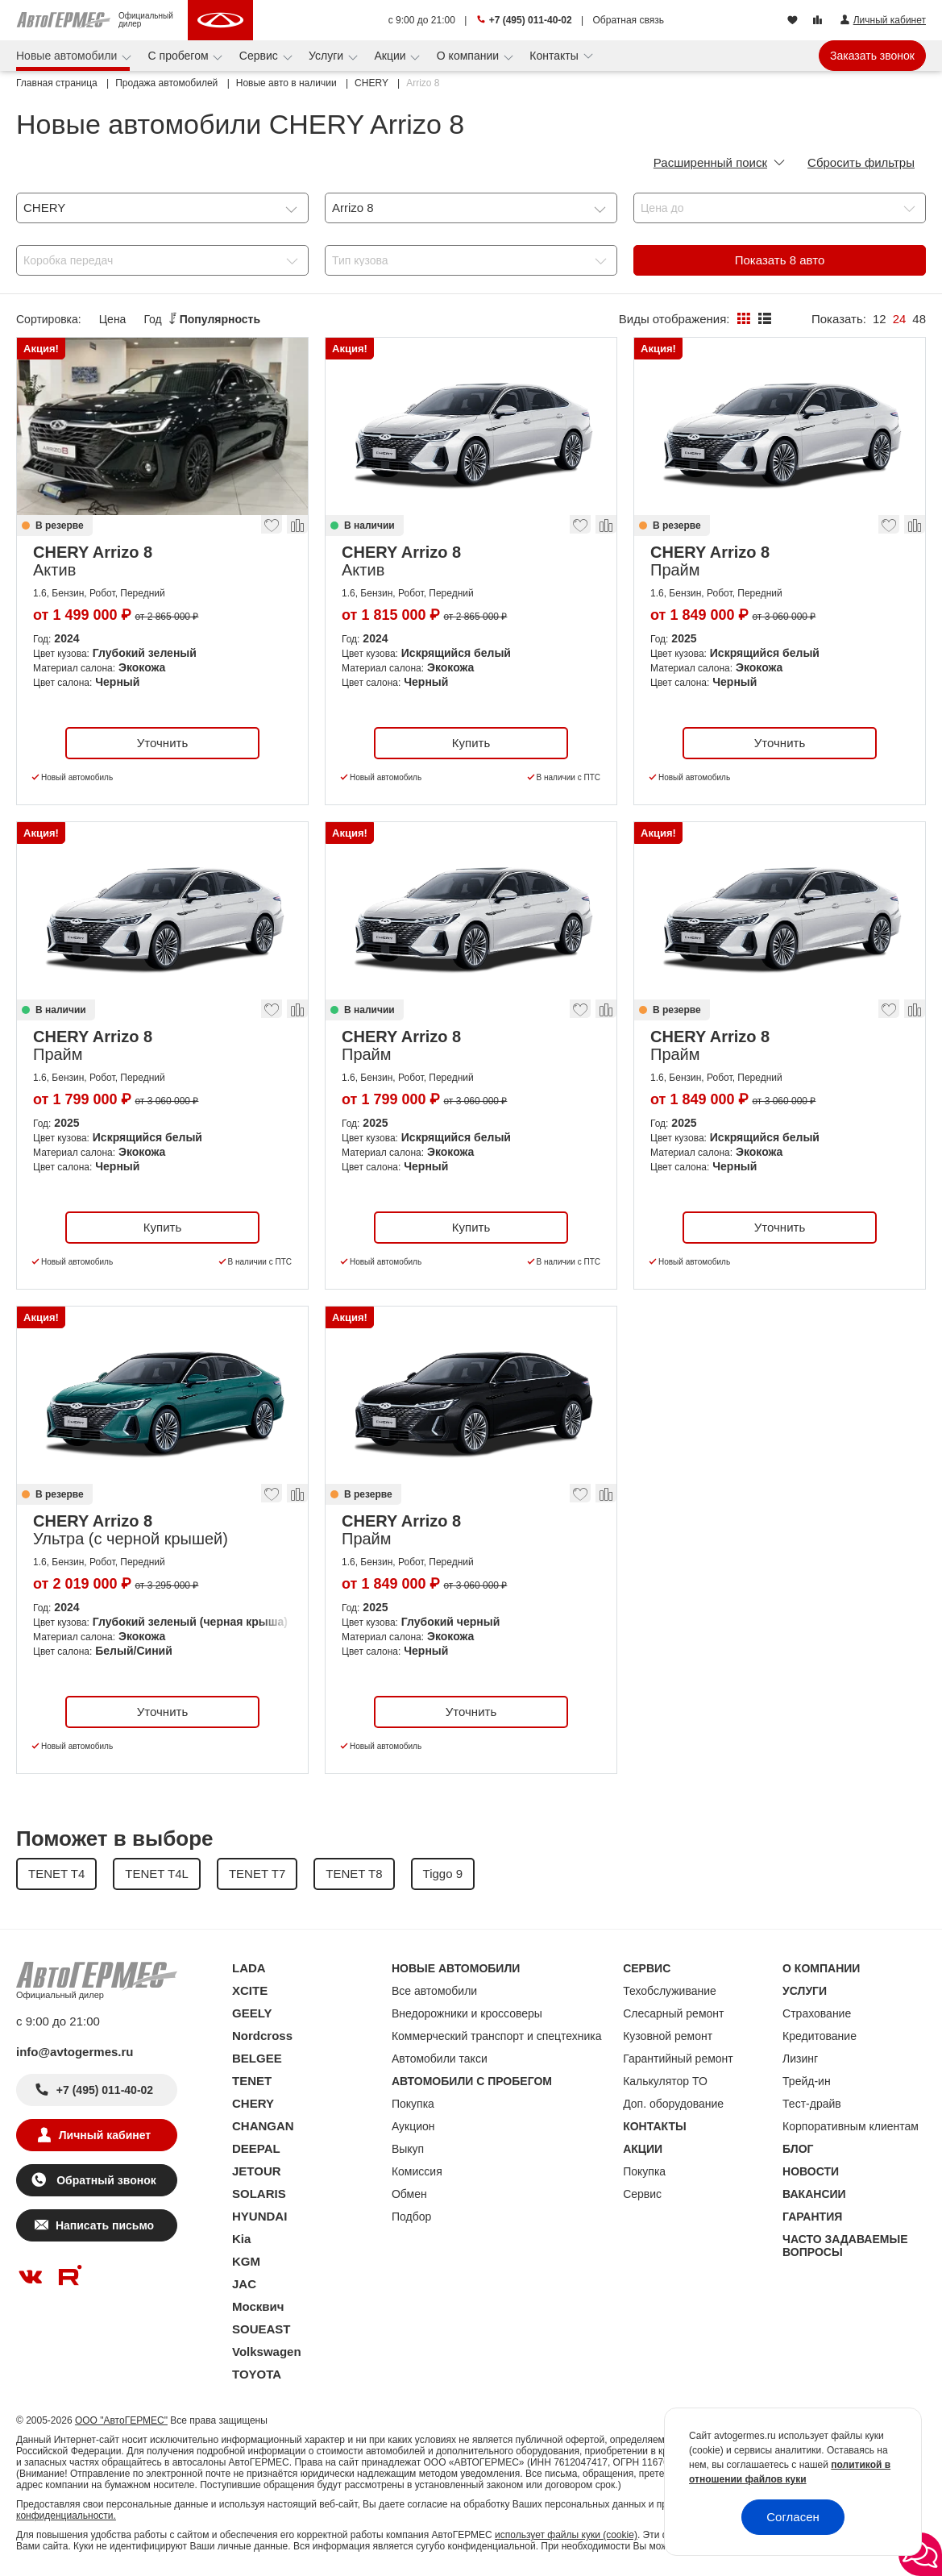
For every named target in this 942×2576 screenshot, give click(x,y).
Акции (391, 55)
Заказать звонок (872, 55)
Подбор (411, 2216)
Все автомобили (434, 1990)
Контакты (555, 55)
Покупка (413, 2103)
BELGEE (257, 2058)
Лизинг (800, 2058)
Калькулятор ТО (665, 2081)
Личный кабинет (105, 2135)
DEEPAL (256, 2148)
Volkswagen (266, 2351)
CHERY (253, 2103)
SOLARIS (259, 2193)
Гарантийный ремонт (678, 2058)
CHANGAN (263, 2126)
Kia (241, 2239)
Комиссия (417, 2171)
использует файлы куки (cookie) (566, 2535)
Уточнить (162, 743)
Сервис (260, 55)
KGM (246, 2261)
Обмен (409, 2194)
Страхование (816, 2013)
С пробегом (180, 55)
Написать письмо (105, 2225)
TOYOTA (256, 2374)
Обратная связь (628, 20)
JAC (244, 2284)
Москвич (258, 2306)
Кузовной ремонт (667, 2036)
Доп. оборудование (673, 2103)
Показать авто (779, 260)
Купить (471, 743)
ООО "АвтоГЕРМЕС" (121, 2420)
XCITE (250, 1990)
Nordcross (262, 2035)
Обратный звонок (104, 2180)
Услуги (328, 55)
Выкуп (408, 2148)
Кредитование (819, 2036)
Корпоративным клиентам (850, 2126)
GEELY (252, 2013)
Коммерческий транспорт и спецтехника (497, 2036)
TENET (252, 2081)
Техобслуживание (669, 1990)
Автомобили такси (440, 2058)
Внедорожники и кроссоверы (467, 2013)
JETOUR (256, 2171)
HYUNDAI (259, 2216)
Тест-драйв (811, 2103)
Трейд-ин (806, 2081)
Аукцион (413, 2126)
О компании (469, 55)
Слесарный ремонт (673, 2013)
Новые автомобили (68, 55)
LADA (249, 1968)
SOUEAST (261, 2329)
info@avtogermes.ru (75, 2052)
